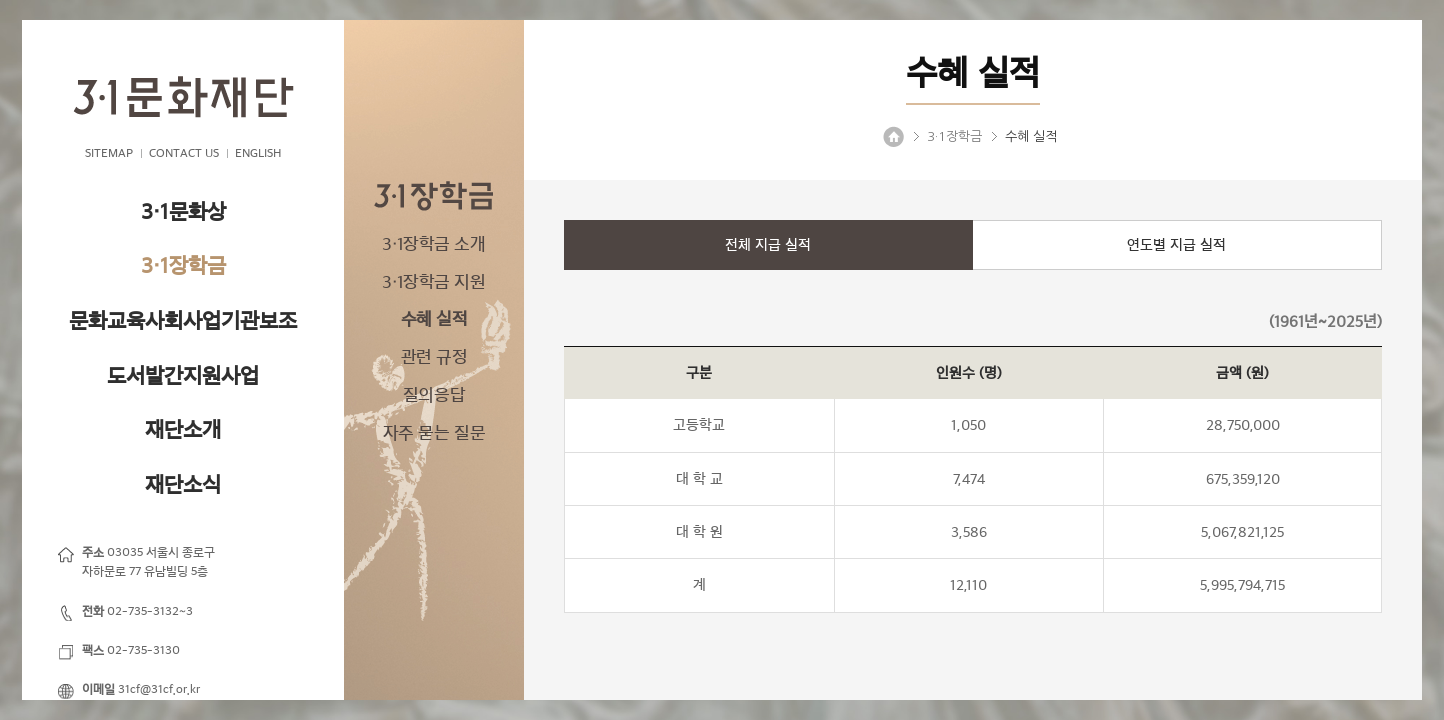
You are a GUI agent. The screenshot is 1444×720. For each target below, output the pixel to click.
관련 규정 (434, 357)
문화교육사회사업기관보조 (183, 320)
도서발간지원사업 (183, 375)
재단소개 (183, 429)
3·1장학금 (183, 265)
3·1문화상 (183, 211)
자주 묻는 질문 (434, 433)
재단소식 (183, 484)
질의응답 (434, 395)
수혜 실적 (434, 319)
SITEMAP (109, 153)
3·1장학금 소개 (433, 244)
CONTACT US (184, 153)
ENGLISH (258, 153)
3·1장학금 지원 (433, 282)
